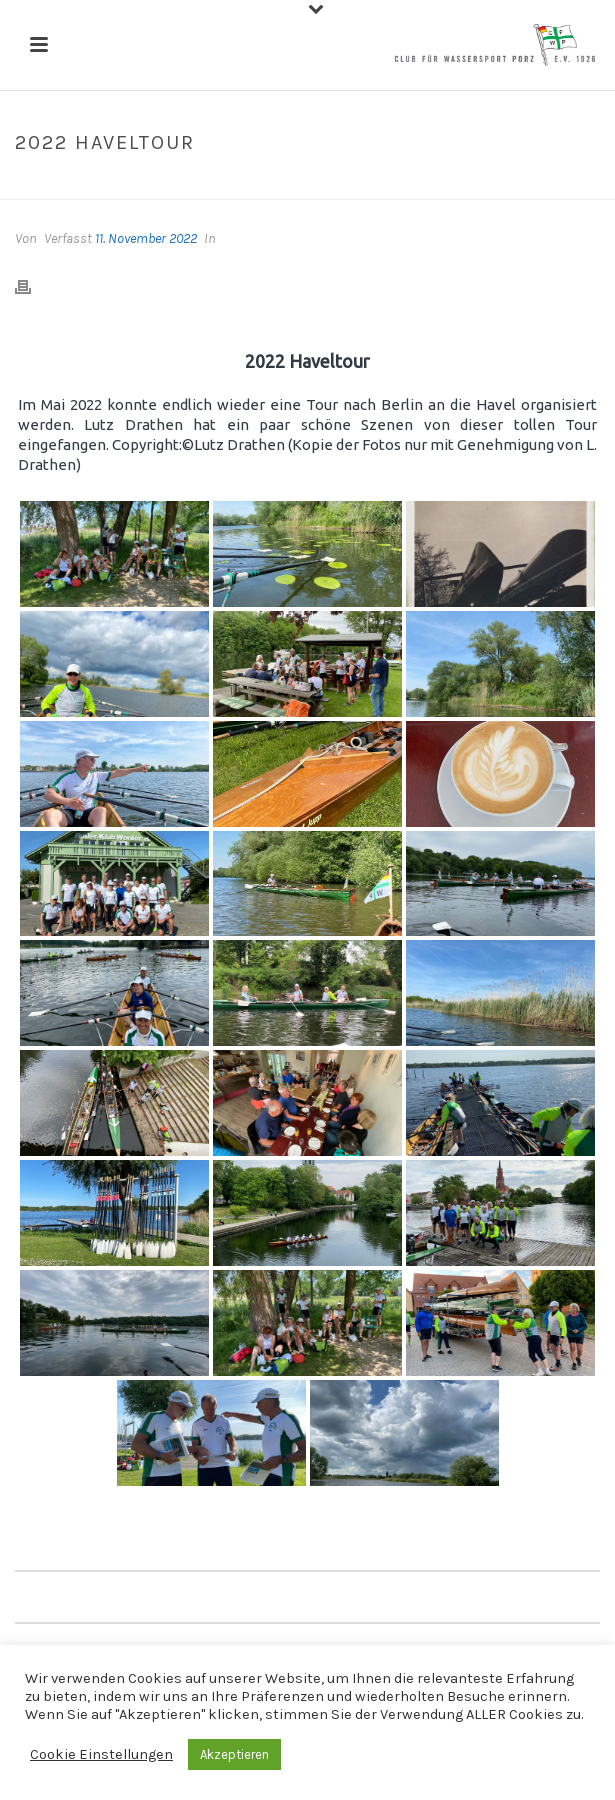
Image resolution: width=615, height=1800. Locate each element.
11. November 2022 (146, 238)
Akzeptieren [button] (234, 1754)
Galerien (275, 185)
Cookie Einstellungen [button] (101, 1754)
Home (217, 185)
